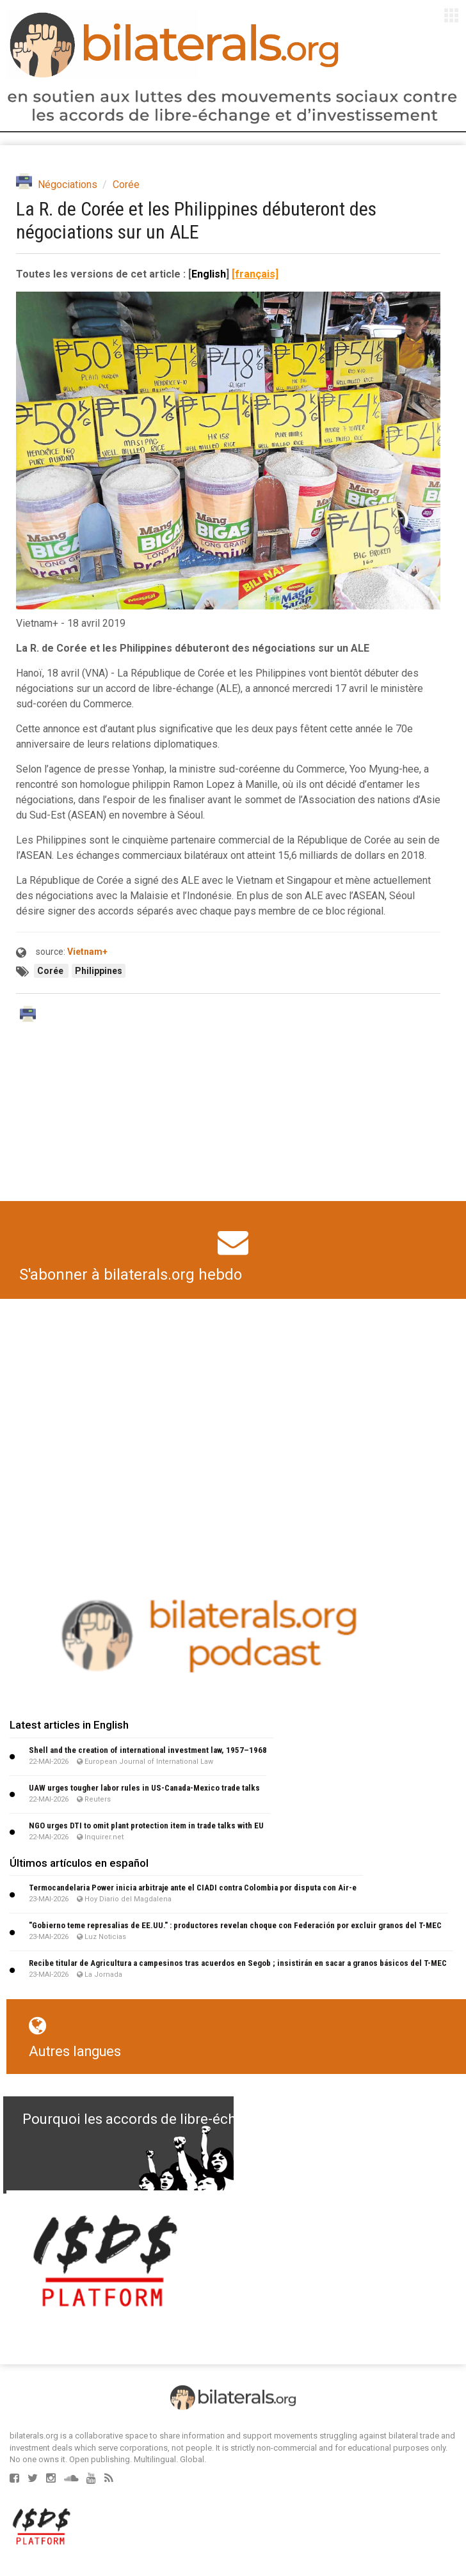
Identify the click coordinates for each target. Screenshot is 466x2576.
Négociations (67, 184)
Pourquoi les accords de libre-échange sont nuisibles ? (196, 2119)
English (208, 274)
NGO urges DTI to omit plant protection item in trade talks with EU (146, 1825)
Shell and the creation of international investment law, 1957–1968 (148, 1750)
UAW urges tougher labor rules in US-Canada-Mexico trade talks (144, 1788)
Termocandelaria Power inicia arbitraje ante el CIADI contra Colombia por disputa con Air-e (193, 1887)
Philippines (98, 971)
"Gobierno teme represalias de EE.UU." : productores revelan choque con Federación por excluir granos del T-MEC (235, 1925)
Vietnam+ (87, 951)
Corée (126, 184)
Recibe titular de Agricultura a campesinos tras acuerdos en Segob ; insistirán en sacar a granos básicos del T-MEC (238, 1963)
